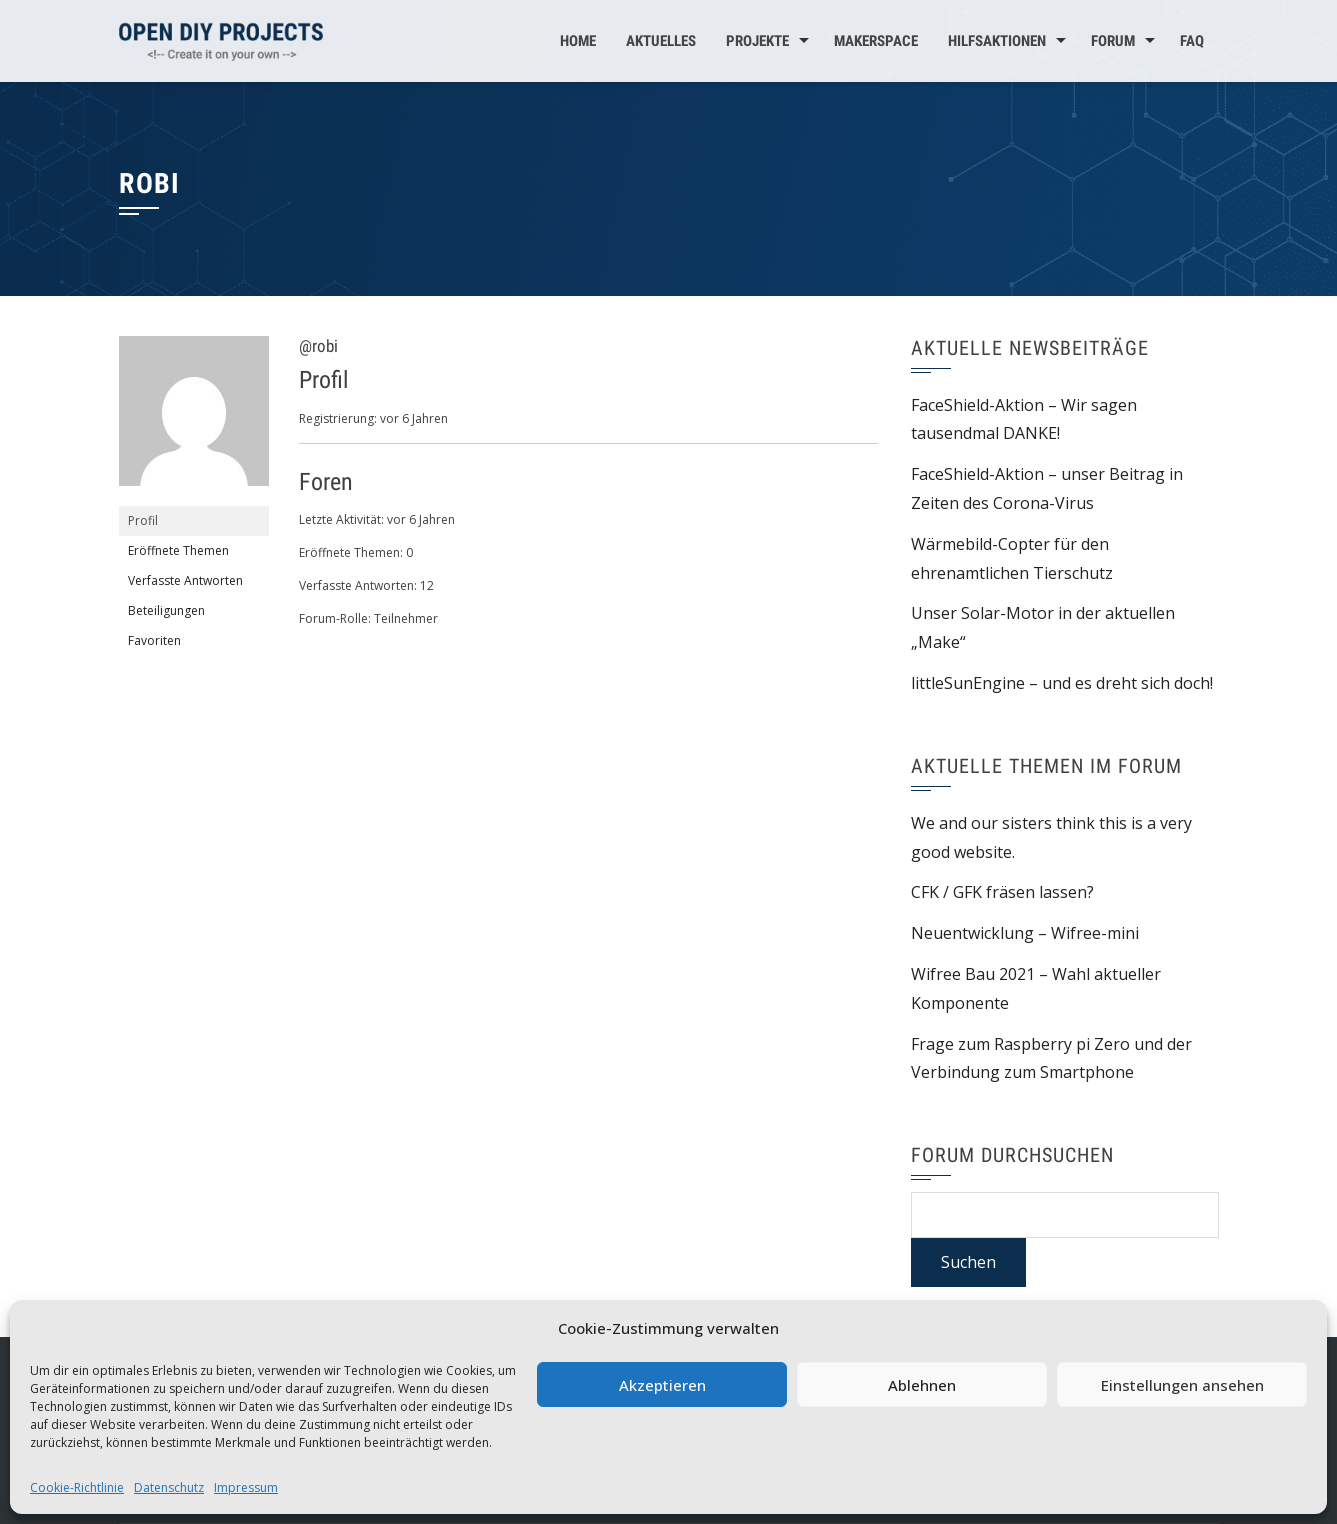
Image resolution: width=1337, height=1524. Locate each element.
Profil (143, 520)
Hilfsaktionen (997, 41)
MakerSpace (876, 41)
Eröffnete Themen (178, 550)
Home (578, 41)
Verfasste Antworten (185, 580)
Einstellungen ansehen (1182, 1385)
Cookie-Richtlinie (77, 1487)
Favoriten (154, 640)
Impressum (246, 1487)
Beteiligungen (166, 610)
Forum (1113, 41)
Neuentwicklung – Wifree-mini (1025, 933)
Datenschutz (169, 1487)
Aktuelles (661, 41)
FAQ (1192, 41)
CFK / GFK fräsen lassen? (1002, 892)
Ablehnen (922, 1385)
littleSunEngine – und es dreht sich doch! (1062, 683)
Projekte (757, 41)
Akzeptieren (662, 1385)
